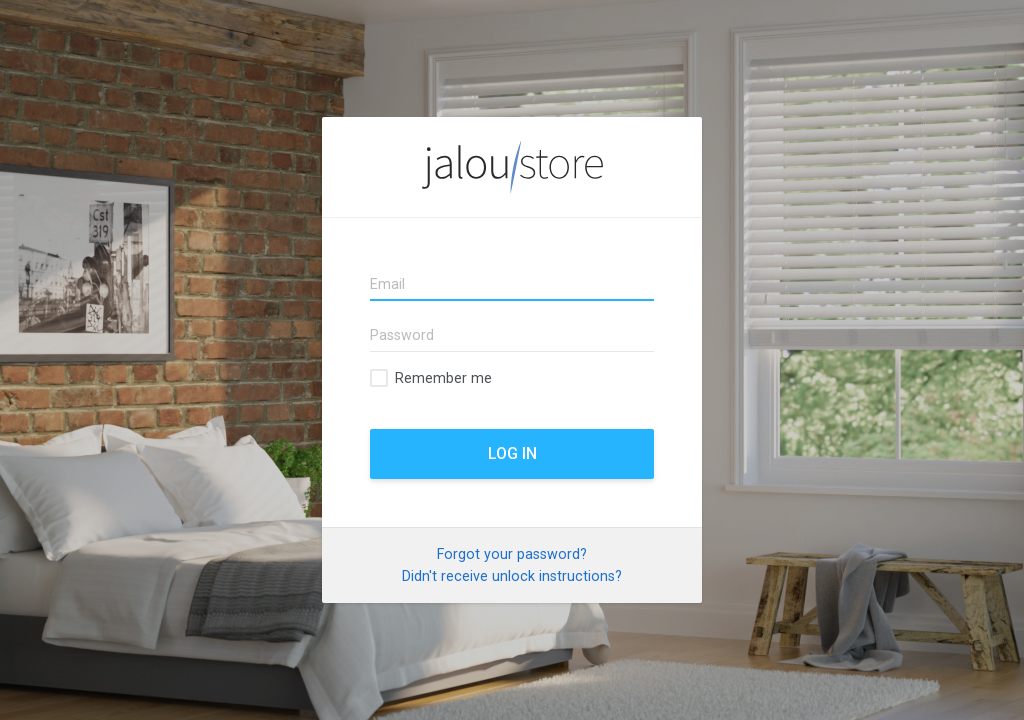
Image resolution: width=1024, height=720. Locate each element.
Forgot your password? (512, 554)
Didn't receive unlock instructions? (512, 576)
